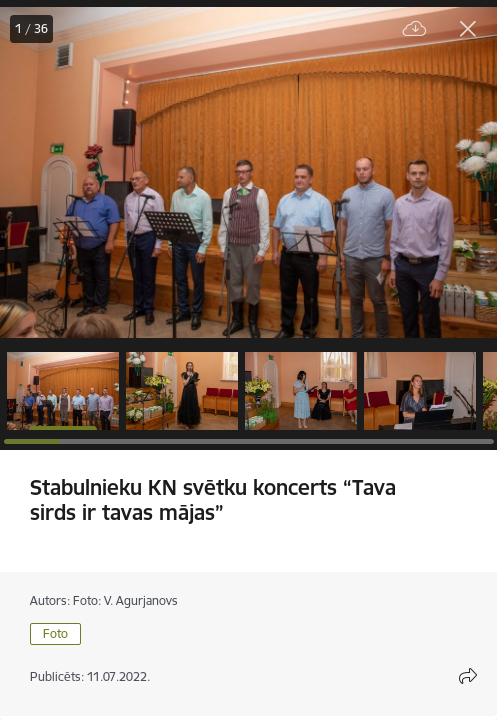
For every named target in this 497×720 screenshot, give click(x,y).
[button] (63, 391)
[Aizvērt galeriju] (468, 29)
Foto (55, 633)
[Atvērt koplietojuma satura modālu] (468, 676)
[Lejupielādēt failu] (415, 29)
